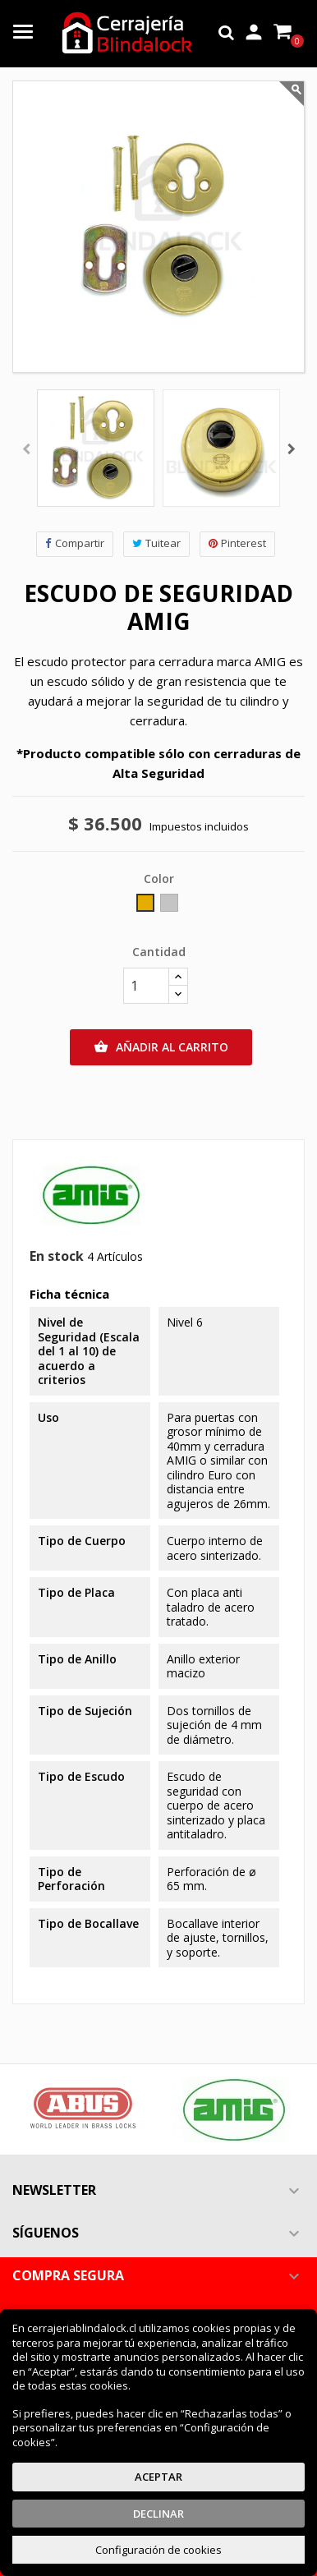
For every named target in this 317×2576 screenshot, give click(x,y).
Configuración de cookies (158, 2549)
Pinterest (237, 543)
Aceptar (158, 2476)
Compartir (74, 543)
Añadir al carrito (161, 1047)
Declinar (158, 2513)
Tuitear (156, 543)
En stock (57, 1256)
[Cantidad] (146, 986)
